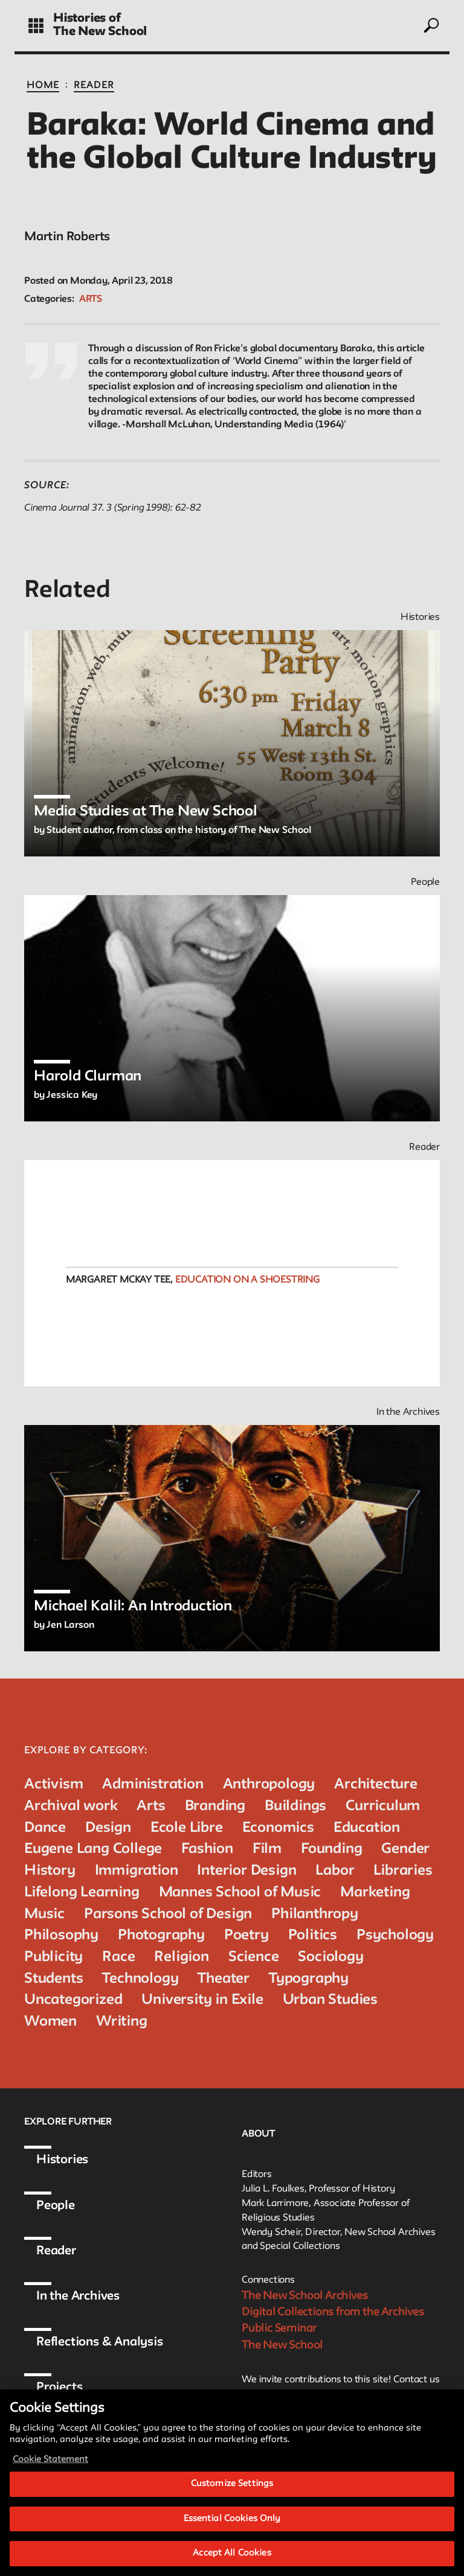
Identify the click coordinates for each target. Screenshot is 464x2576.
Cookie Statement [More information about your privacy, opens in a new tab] (50, 2470)
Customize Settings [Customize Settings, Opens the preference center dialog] (232, 2494)
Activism (53, 1784)
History (50, 1870)
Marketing (375, 1892)
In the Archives (78, 2296)
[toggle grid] (36, 25)
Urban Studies (330, 2000)
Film (267, 1849)
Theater (224, 1978)
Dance (45, 1828)
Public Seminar (279, 2328)
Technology (140, 1978)
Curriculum (383, 1806)
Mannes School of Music (240, 1892)
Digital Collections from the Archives (333, 2312)
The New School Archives (304, 2296)
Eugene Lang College (93, 1849)
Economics (278, 1828)
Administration (152, 1784)
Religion (181, 1957)
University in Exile (202, 2000)
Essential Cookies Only (232, 2529)
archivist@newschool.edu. (317, 2395)
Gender (405, 1849)
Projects (59, 2387)
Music (44, 1914)
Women (50, 2021)
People (55, 2206)
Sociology (330, 1957)
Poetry (246, 1935)
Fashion (207, 1849)
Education (367, 1828)
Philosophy (61, 1935)
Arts (90, 299)
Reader (94, 85)
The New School (100, 32)
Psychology (395, 1935)
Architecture (375, 1784)
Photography (161, 1935)
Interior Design (246, 1870)
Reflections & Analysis (99, 2342)
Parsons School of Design (168, 1914)
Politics (312, 1935)
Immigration (136, 1870)
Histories (62, 2160)
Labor (334, 1870)
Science (253, 1957)
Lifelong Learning (82, 1892)
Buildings (295, 1806)
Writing (121, 2021)
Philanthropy (314, 1914)
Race (118, 1957)
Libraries (402, 1870)
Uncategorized (73, 2000)
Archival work (70, 1806)
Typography (309, 1978)
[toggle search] (430, 25)
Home (43, 85)
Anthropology (269, 1784)
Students (53, 1978)
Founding (331, 1849)
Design (108, 1828)
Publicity (53, 1957)
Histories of (87, 18)
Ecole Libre (186, 1828)
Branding (215, 1806)
